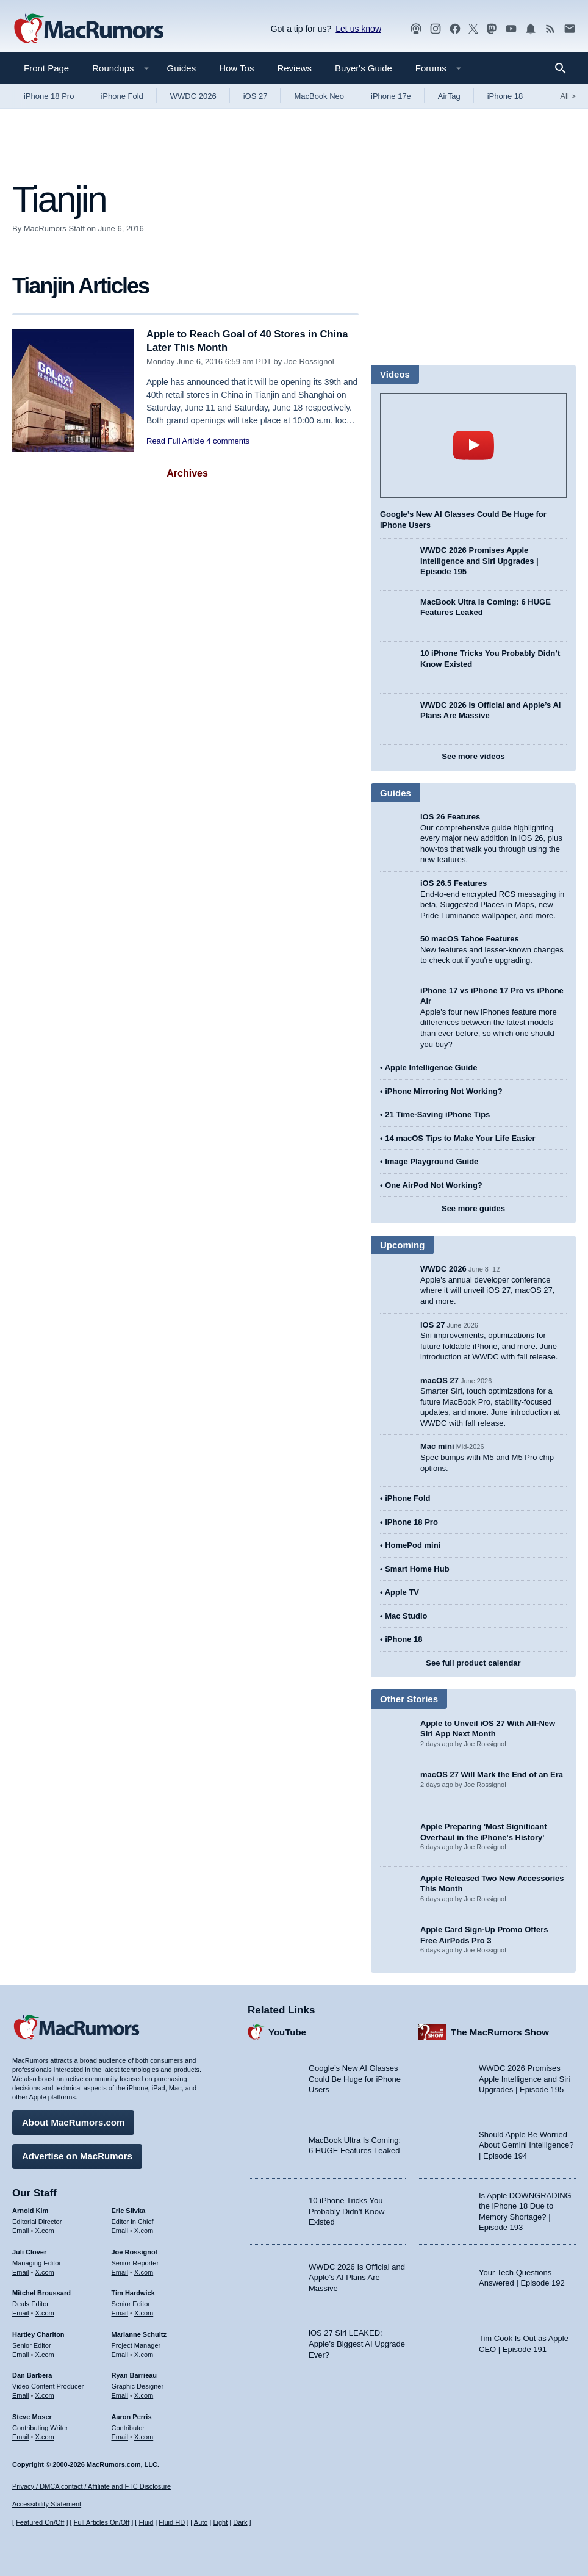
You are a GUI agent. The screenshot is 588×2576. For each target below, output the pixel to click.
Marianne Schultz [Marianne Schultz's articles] (139, 2333)
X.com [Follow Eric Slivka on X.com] (143, 2230)
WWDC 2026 (193, 96)
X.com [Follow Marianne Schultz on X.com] (143, 2353)
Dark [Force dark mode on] (240, 2523)
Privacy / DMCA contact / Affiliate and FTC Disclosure (91, 2486)
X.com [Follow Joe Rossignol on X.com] (143, 2271)
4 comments (227, 440)
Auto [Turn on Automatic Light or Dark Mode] (201, 2523)
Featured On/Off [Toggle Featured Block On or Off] (40, 2523)
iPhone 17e (391, 96)
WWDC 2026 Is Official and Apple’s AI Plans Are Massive (357, 2277)
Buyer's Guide (363, 68)
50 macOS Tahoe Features (469, 938)
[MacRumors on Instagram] (435, 29)
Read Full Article (175, 440)
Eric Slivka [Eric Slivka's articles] (129, 2210)
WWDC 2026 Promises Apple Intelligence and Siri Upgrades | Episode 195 (479, 560)
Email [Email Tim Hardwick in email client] (120, 2312)
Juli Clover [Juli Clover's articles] (29, 2251)
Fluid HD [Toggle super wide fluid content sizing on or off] (172, 2523)
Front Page (46, 68)
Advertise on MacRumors (77, 2155)
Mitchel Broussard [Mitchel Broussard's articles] (41, 2292)
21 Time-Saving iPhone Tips (437, 1114)
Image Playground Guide (431, 1161)
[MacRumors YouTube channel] (511, 29)
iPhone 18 (505, 96)
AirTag (449, 96)
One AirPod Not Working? (433, 1185)
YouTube (287, 2031)
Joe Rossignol (309, 361)
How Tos (236, 68)
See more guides (473, 1208)
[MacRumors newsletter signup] (570, 29)
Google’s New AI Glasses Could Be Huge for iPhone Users (355, 2078)
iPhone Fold (122, 96)
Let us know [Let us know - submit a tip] (358, 29)
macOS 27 (439, 1380)
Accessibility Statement (46, 2504)
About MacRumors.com (73, 2122)
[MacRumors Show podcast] (416, 29)
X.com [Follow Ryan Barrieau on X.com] (143, 2394)
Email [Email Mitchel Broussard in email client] (20, 2312)
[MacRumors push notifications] (531, 29)
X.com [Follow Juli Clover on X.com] (44, 2271)
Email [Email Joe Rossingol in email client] (120, 2271)
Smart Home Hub (417, 1569)
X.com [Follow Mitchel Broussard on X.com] (44, 2312)
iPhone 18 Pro (49, 96)
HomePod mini (412, 1545)
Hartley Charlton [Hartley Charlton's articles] (38, 2333)
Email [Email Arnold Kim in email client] (20, 2230)
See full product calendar (473, 1663)
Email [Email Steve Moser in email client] (20, 2435)
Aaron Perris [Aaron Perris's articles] (132, 2416)
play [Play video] (473, 445)
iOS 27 (255, 96)
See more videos (473, 756)
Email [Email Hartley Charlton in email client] (20, 2353)
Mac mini (437, 1446)
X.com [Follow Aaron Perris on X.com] (143, 2435)
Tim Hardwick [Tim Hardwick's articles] (133, 2292)
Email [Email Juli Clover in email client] (20, 2271)
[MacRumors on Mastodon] (492, 29)
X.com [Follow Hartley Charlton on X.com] (44, 2353)
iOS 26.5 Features (453, 883)
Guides (181, 68)
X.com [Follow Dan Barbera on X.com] (44, 2394)
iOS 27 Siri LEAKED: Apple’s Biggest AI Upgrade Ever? (357, 2343)
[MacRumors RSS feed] (550, 29)
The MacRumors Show (500, 2031)
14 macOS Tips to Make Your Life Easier (460, 1138)
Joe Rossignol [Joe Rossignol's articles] (134, 2251)
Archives (187, 473)
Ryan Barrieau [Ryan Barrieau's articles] (134, 2374)
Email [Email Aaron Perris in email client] (120, 2435)
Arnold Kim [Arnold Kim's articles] (30, 2210)
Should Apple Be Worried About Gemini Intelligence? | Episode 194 (526, 2144)
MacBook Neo (319, 96)
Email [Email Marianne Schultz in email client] (120, 2353)
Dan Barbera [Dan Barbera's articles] (32, 2374)
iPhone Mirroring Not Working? (444, 1091)
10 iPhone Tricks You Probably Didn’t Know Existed (346, 2210)
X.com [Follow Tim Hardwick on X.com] (143, 2312)
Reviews (294, 68)
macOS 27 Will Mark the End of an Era (491, 1774)
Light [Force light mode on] (220, 2523)
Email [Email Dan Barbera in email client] (20, 2394)
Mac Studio (406, 1616)
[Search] (564, 68)
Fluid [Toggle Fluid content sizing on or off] (145, 2523)
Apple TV (402, 1592)
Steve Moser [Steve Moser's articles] (32, 2416)
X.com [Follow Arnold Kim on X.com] (44, 2230)
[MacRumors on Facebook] (455, 29)
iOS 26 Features (450, 816)
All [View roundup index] (568, 96)
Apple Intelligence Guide (431, 1067)
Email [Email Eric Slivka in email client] (120, 2230)
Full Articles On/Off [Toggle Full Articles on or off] (102, 2523)
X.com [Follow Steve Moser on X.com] (44, 2435)
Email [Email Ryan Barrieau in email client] (120, 2394)
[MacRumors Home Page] (88, 29)
